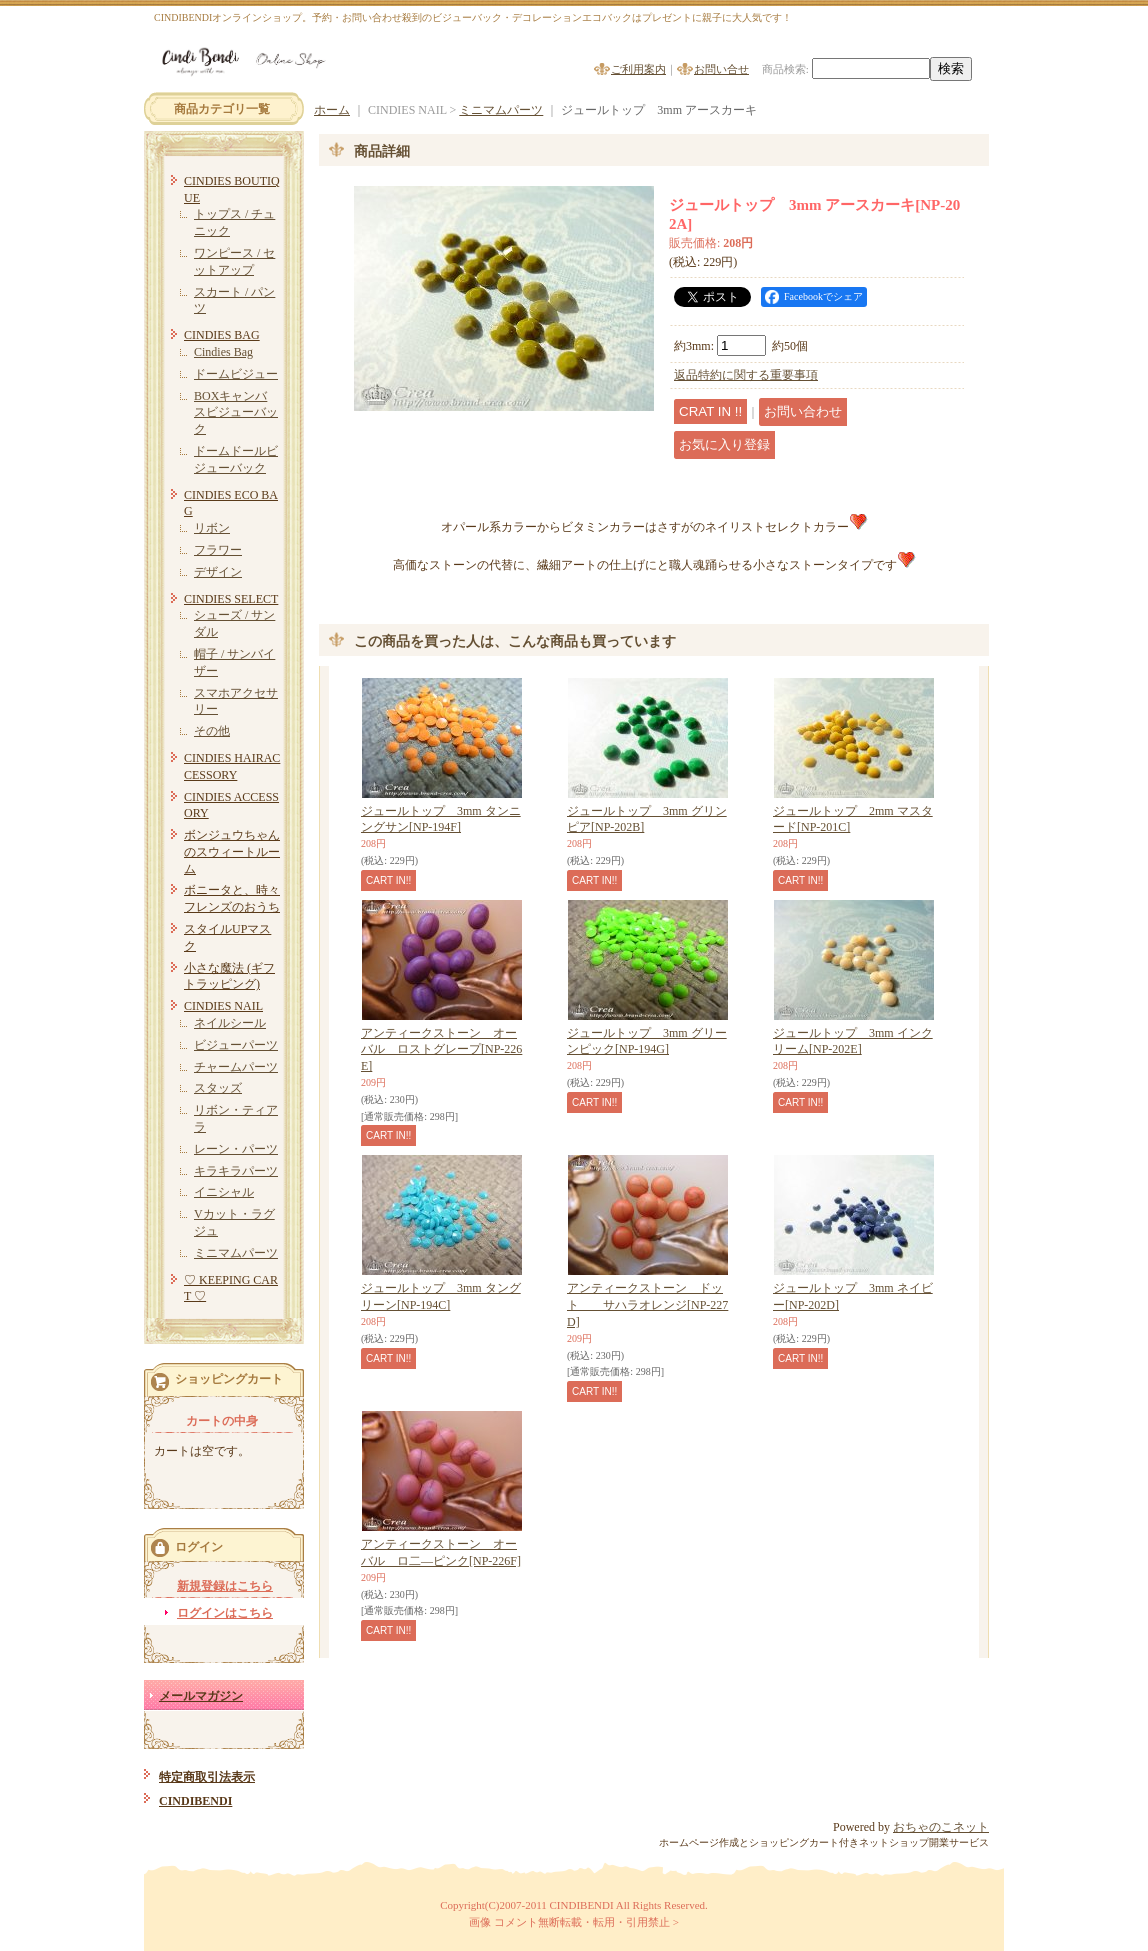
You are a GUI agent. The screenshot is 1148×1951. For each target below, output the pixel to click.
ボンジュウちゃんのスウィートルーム (232, 852)
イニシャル (224, 1192)
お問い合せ (721, 69)
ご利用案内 (638, 69)
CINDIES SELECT (231, 599)
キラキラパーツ (236, 1171)
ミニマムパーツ (236, 1253)
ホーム (332, 110)
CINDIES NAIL (223, 1006)
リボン (212, 528)
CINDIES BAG (222, 335)
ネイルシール (230, 1023)
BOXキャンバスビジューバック (236, 413)
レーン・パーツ (236, 1149)
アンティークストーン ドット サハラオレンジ (647, 1305)
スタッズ (218, 1088)
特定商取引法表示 (207, 1777)
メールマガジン (201, 1696)
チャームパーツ (236, 1067)
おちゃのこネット (941, 1827)
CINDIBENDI (195, 1801)
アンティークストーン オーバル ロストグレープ (441, 1050)
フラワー (218, 550)
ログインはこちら (225, 1613)
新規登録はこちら (225, 1586)
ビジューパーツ (236, 1045)
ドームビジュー (236, 374)
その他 (212, 731)
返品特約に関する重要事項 (746, 375)
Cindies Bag (223, 352)
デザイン (218, 572)
